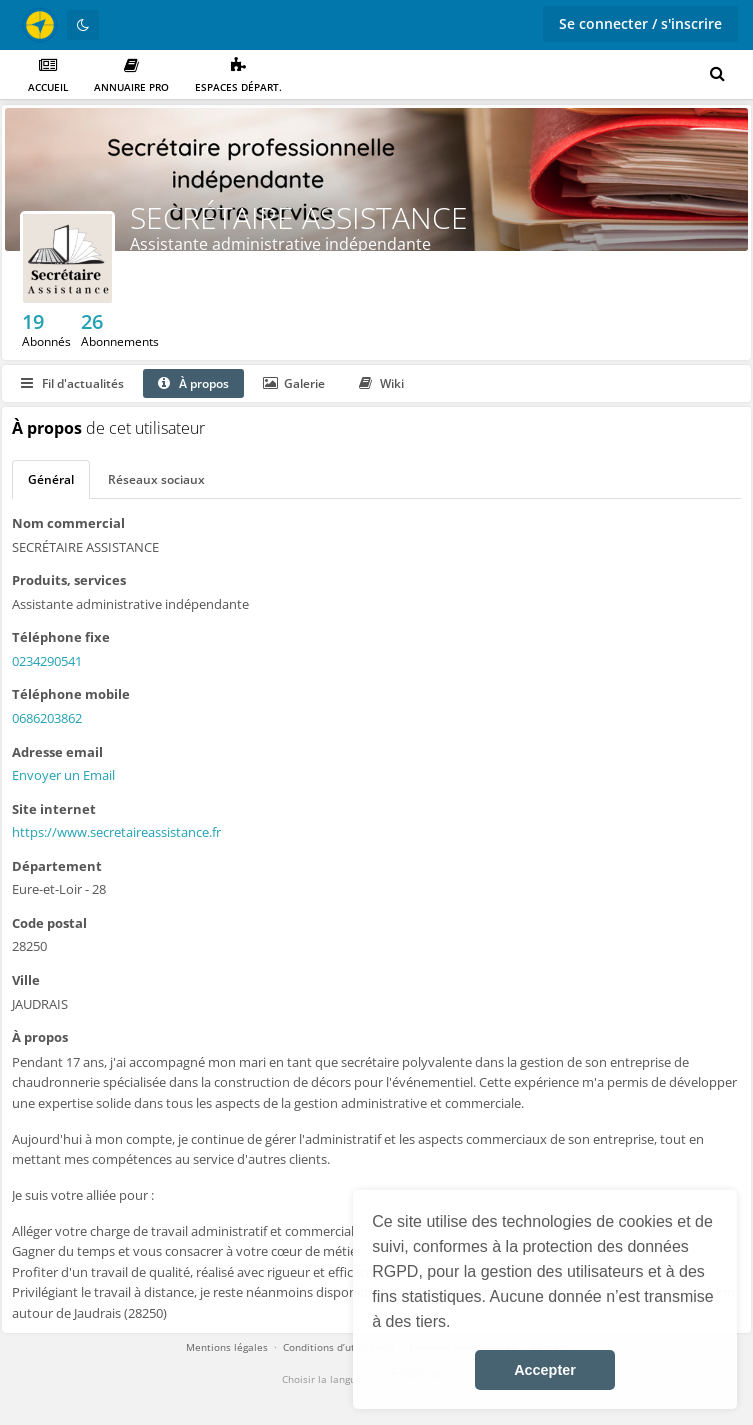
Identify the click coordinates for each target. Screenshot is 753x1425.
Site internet (54, 809)
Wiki (381, 383)
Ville (26, 980)
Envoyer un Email (63, 775)
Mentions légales (227, 1347)
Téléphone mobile (71, 694)
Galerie (294, 383)
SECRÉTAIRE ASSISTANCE (299, 217)
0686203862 (47, 718)
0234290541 (47, 661)
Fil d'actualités (72, 383)
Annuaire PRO (131, 75)
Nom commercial (68, 523)
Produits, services (69, 580)
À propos (193, 383)
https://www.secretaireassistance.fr (116, 832)
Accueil (48, 75)
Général (51, 479)
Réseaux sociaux (156, 479)
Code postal (49, 923)
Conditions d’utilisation (338, 1347)
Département (57, 866)
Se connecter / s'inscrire (640, 23)
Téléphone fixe (61, 637)
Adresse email (57, 752)
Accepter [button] (545, 1370)
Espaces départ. (238, 75)
